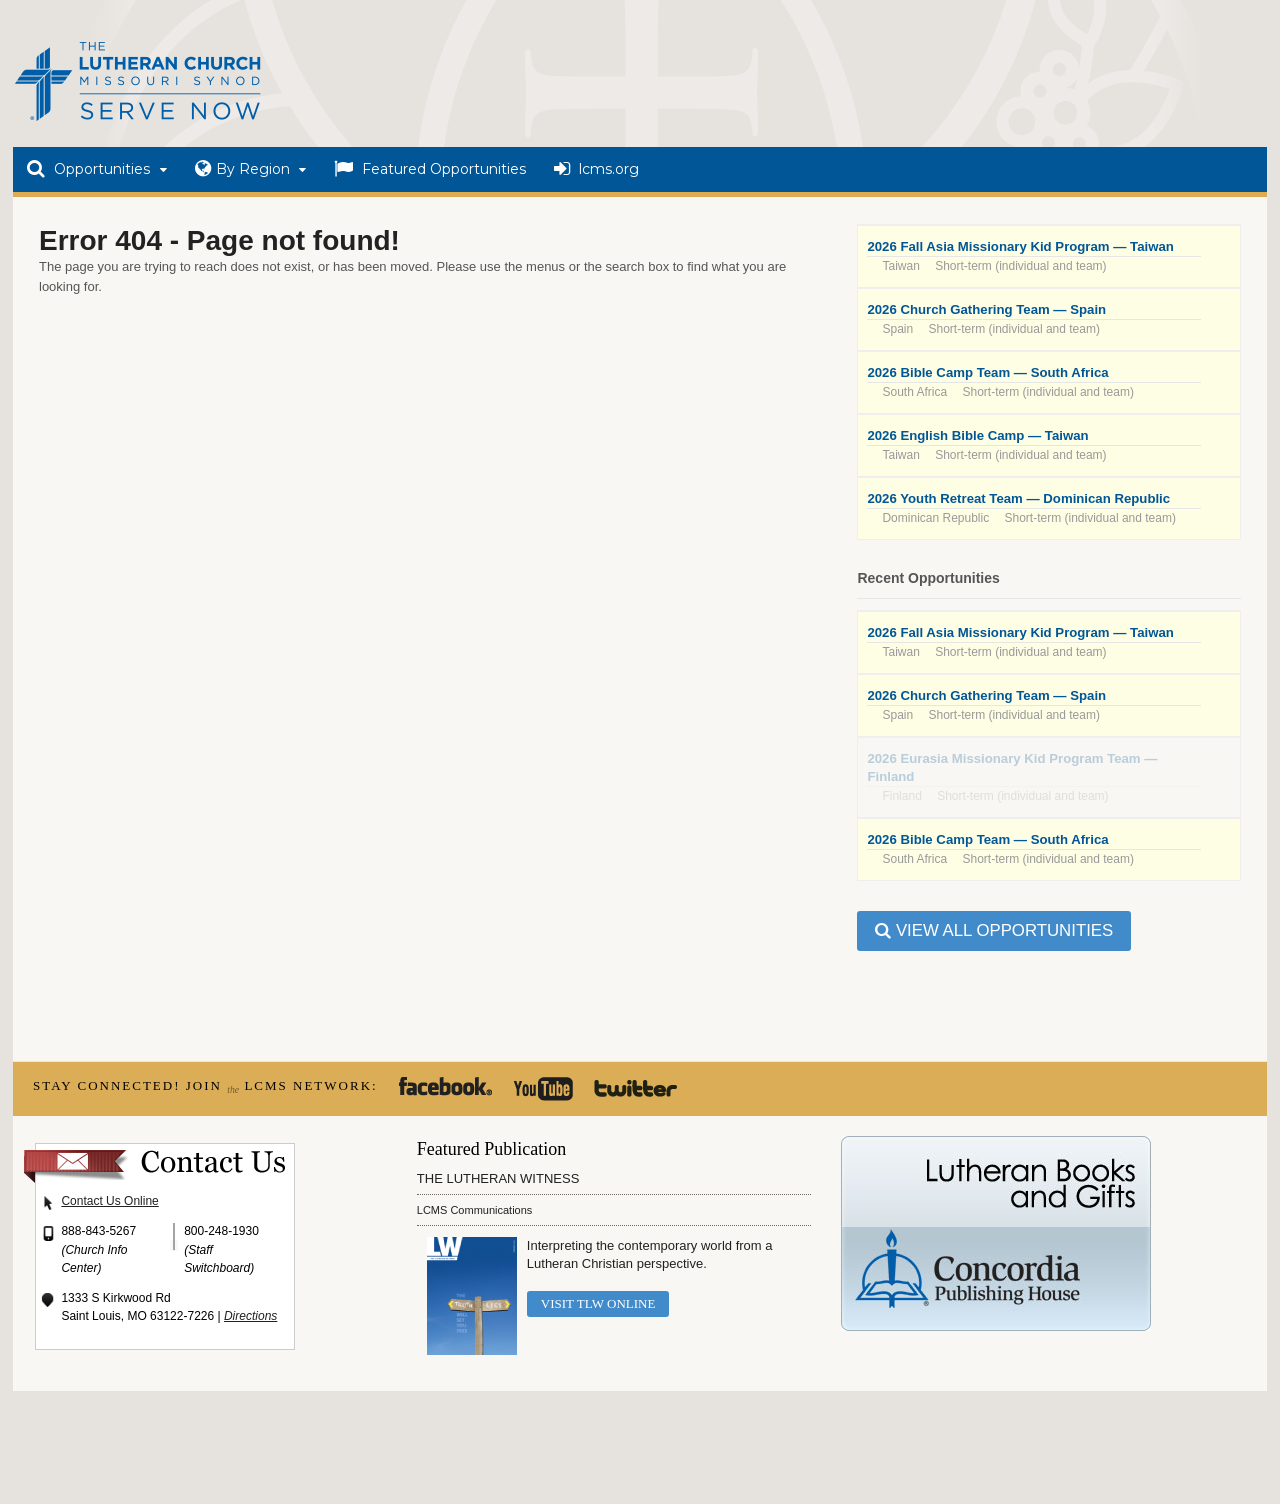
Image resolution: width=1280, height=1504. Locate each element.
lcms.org (596, 169)
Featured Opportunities (430, 169)
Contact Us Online (109, 1201)
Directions (250, 1316)
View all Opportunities (994, 930)
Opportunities (88, 169)
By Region (242, 169)
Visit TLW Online (598, 1303)
